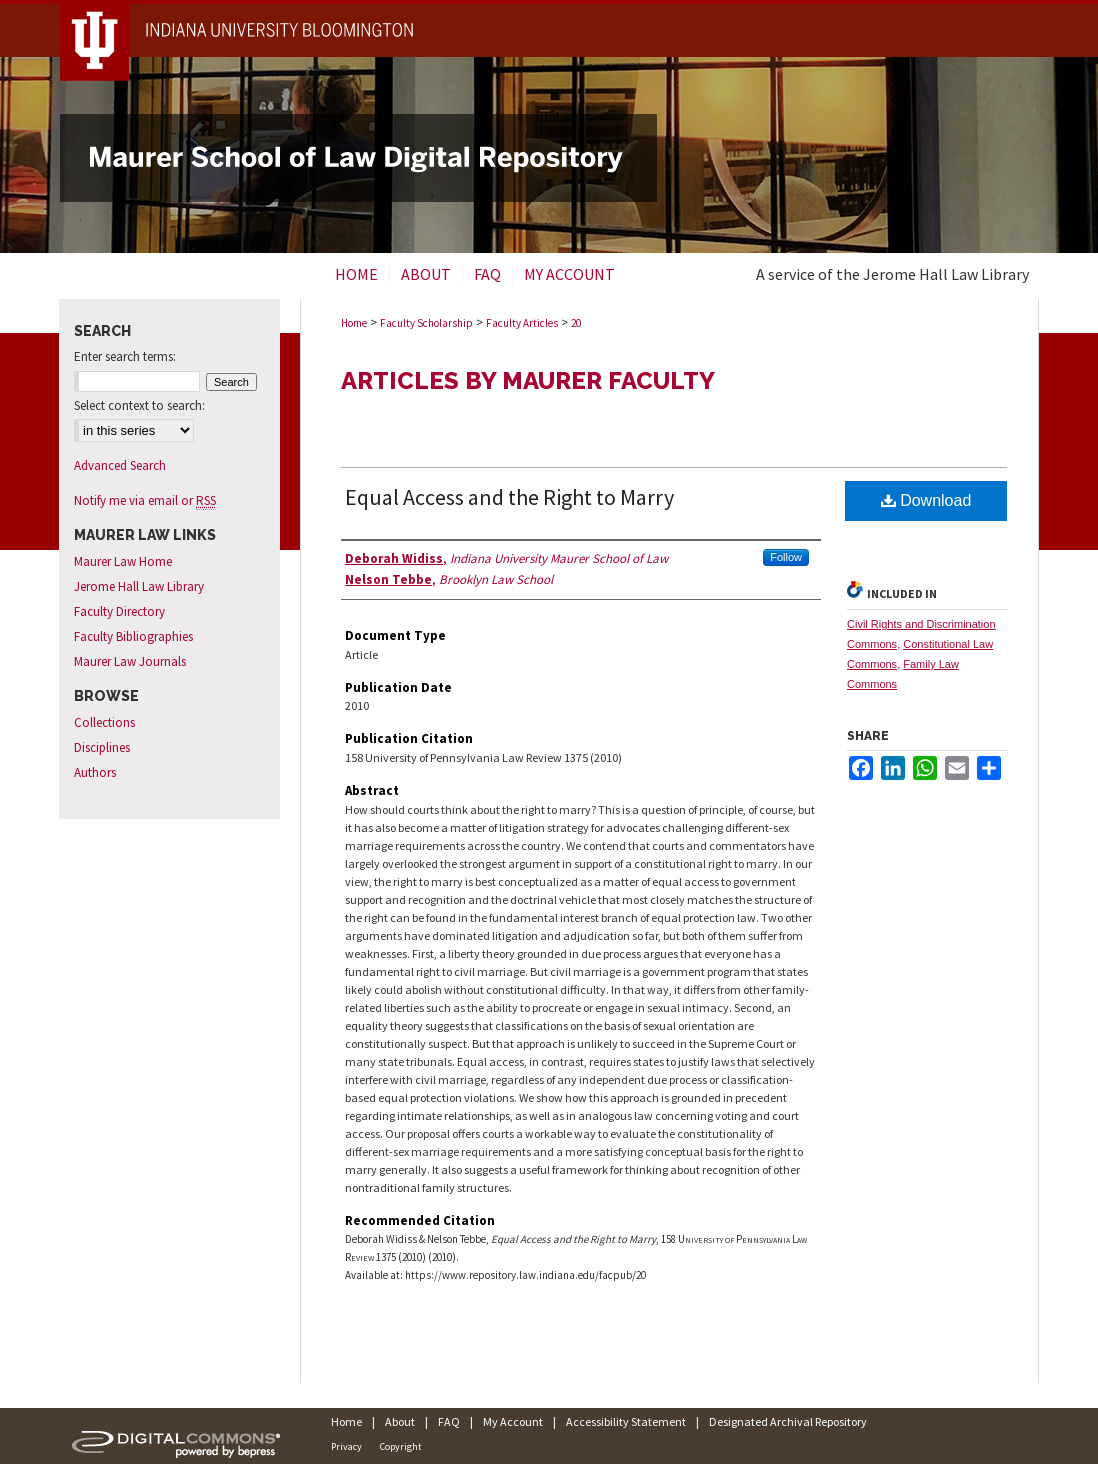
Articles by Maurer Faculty (528, 380)
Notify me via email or (145, 500)
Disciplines (102, 747)
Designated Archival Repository (788, 1421)
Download (926, 500)
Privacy (346, 1446)
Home (354, 323)
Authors (95, 772)
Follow (786, 557)
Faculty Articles (522, 323)
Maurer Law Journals (130, 661)
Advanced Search (120, 465)
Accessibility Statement (626, 1421)
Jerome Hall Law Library (139, 586)
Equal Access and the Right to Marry (509, 497)
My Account (513, 1421)
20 (576, 323)
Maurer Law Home (123, 561)
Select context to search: (139, 405)
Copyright (401, 1446)
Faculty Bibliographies (133, 636)
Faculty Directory (119, 611)
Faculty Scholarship (426, 323)
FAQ (449, 1421)
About (400, 1421)
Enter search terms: (125, 356)
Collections (104, 722)
